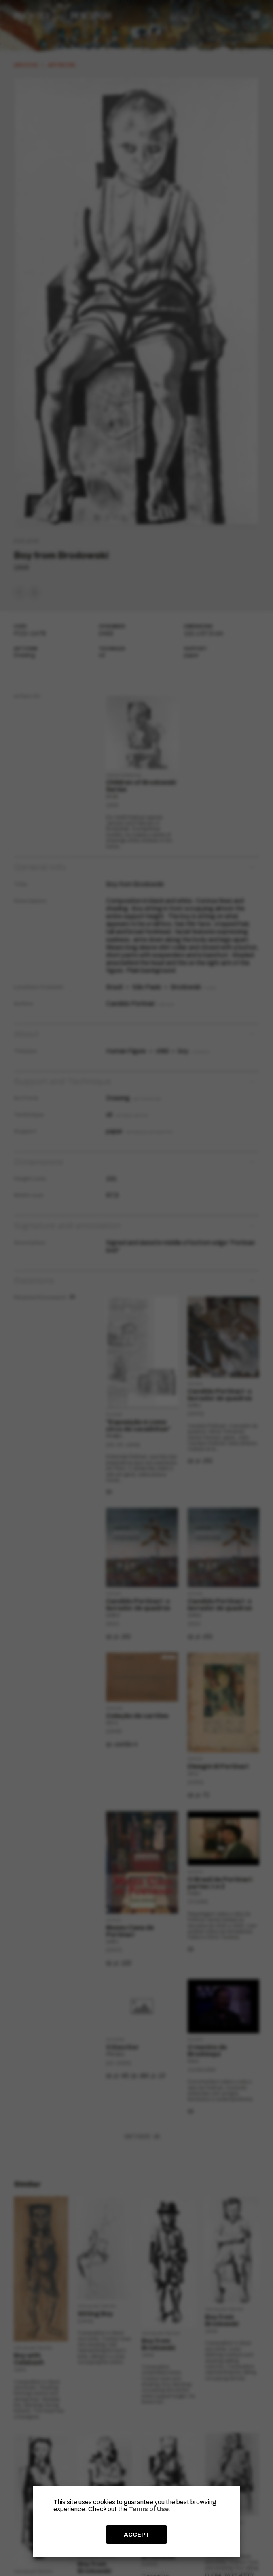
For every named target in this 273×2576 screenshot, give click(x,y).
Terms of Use (149, 2509)
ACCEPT (137, 2534)
